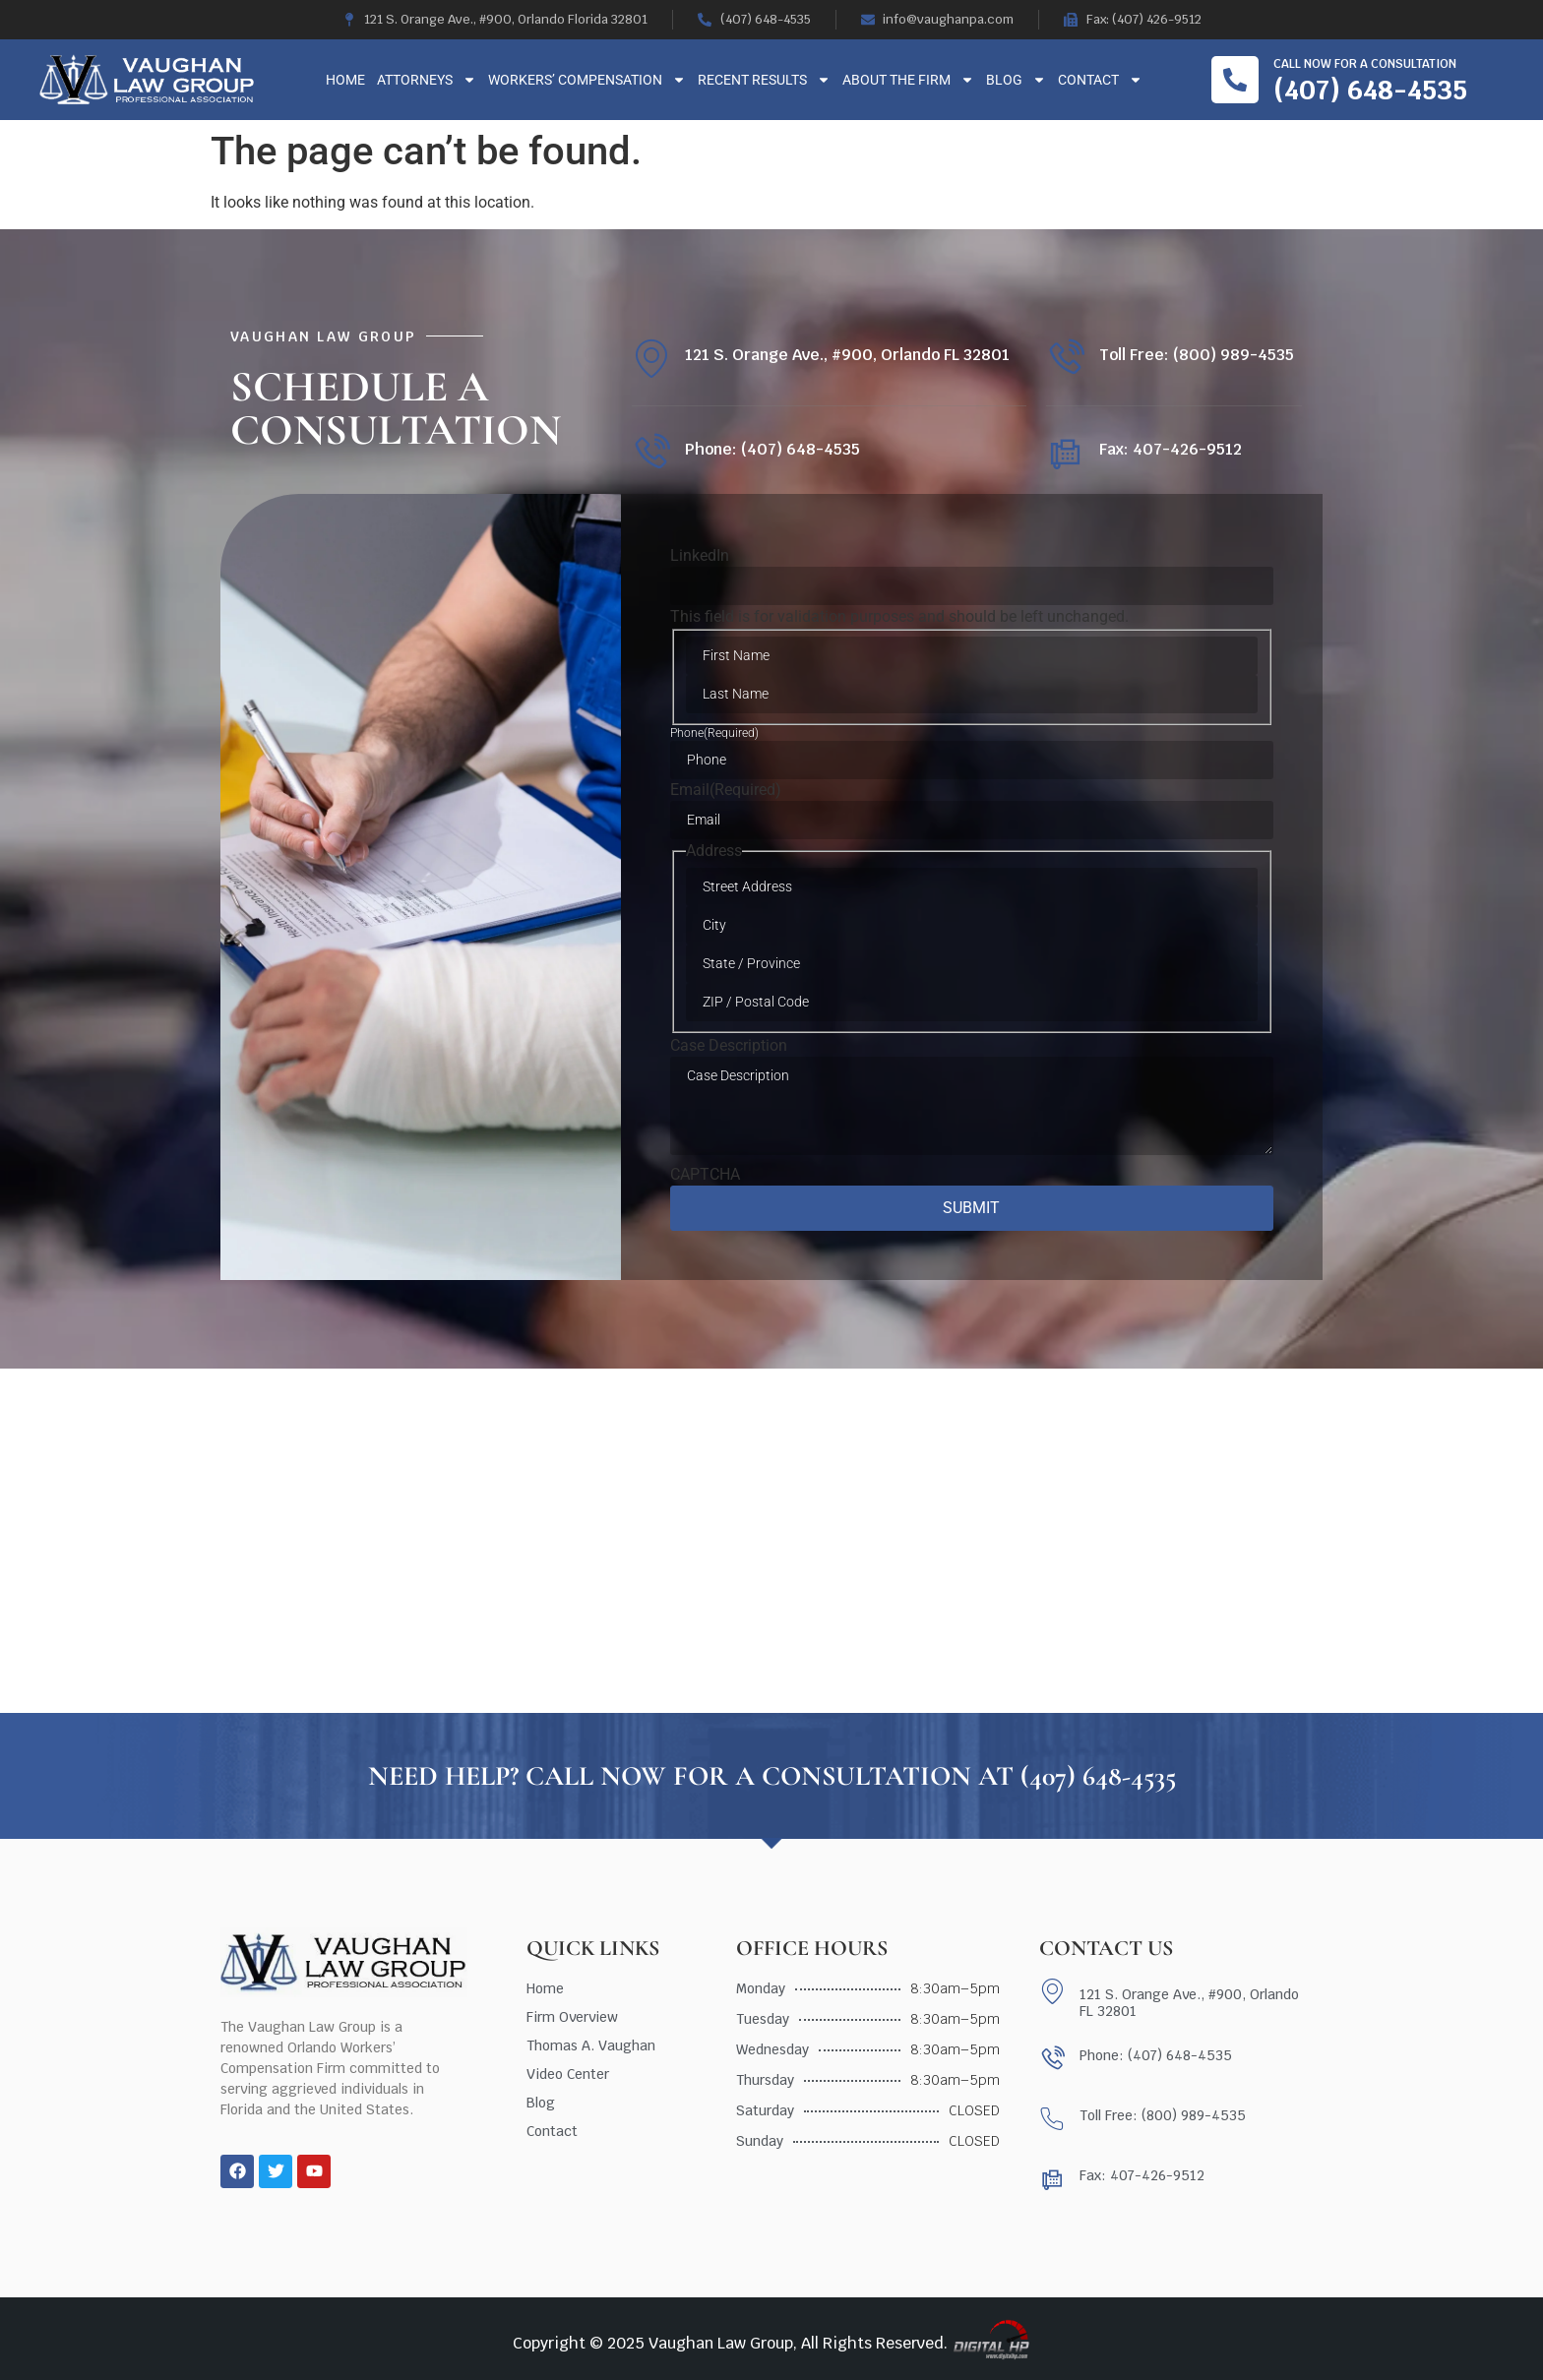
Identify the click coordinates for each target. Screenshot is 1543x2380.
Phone (714, 733)
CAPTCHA (705, 1175)
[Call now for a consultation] (1235, 79)
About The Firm (908, 79)
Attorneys (426, 79)
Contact (1100, 79)
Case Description (728, 1046)
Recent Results (764, 79)
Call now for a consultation (1364, 64)
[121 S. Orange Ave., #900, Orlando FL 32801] (651, 358)
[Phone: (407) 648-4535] (651, 453)
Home (345, 80)
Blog (1016, 79)
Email (725, 790)
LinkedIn (699, 556)
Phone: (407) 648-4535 (772, 449)
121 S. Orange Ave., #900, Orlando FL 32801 (847, 354)
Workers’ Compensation (587, 79)
